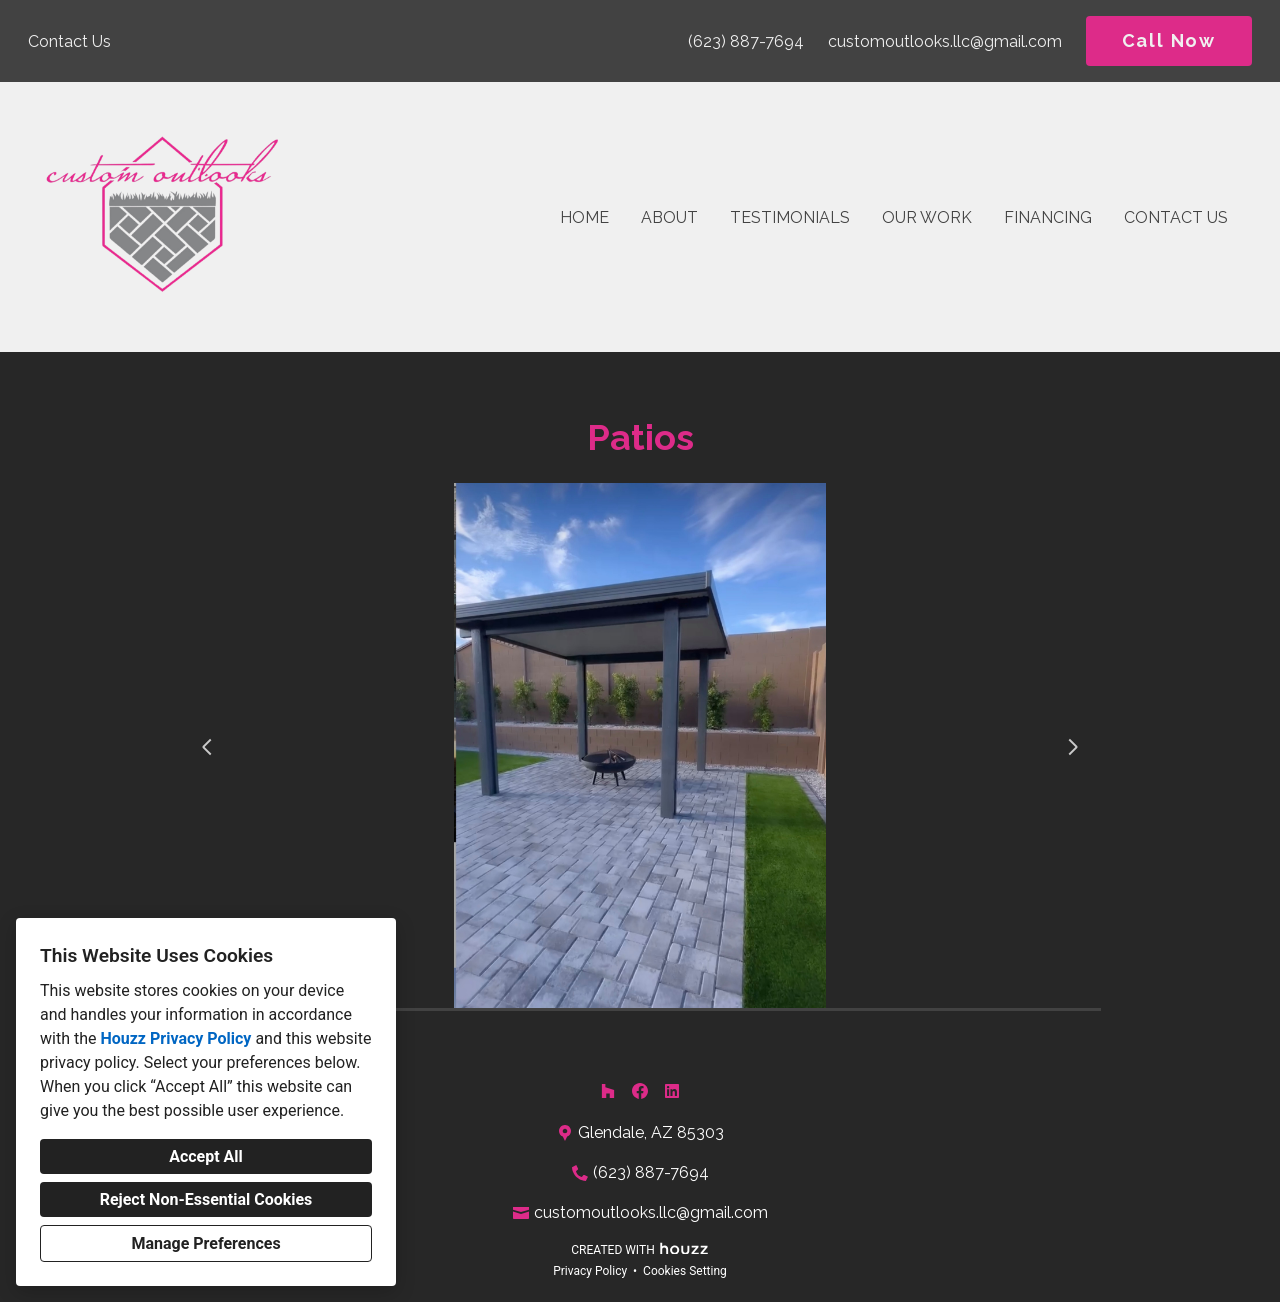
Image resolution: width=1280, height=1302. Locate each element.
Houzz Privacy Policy (175, 1038)
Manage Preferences (205, 1243)
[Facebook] (640, 1091)
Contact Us (1176, 217)
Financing (1048, 217)
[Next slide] (1073, 747)
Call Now (1169, 40)
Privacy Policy (590, 1271)
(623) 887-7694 (746, 41)
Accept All (206, 1156)
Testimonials (790, 217)
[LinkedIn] (672, 1091)
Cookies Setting (685, 1271)
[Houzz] (608, 1091)
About (669, 217)
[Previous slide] (207, 747)
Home (584, 217)
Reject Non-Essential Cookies (206, 1199)
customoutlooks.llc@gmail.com (945, 41)
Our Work (927, 217)
